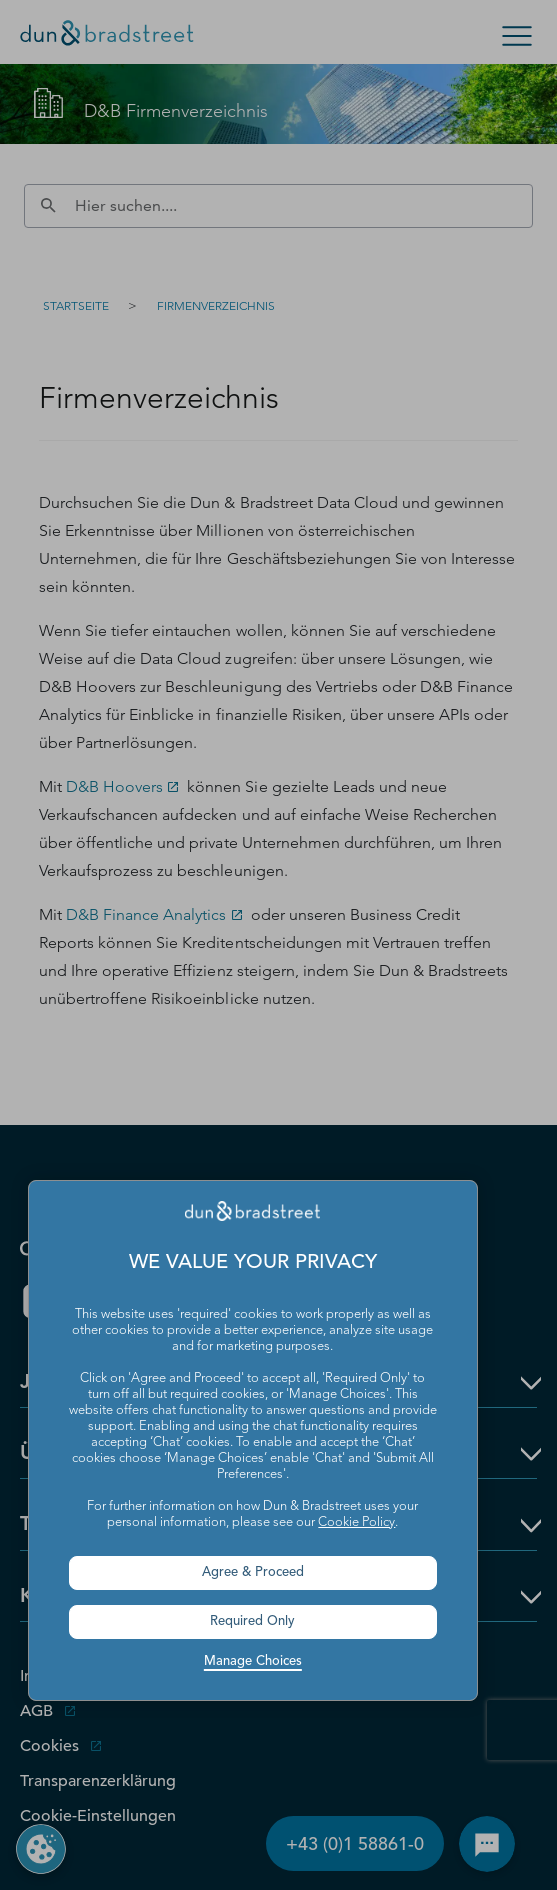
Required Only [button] (252, 1621)
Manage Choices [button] (253, 1661)
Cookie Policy (356, 1522)
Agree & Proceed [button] (253, 1572)
